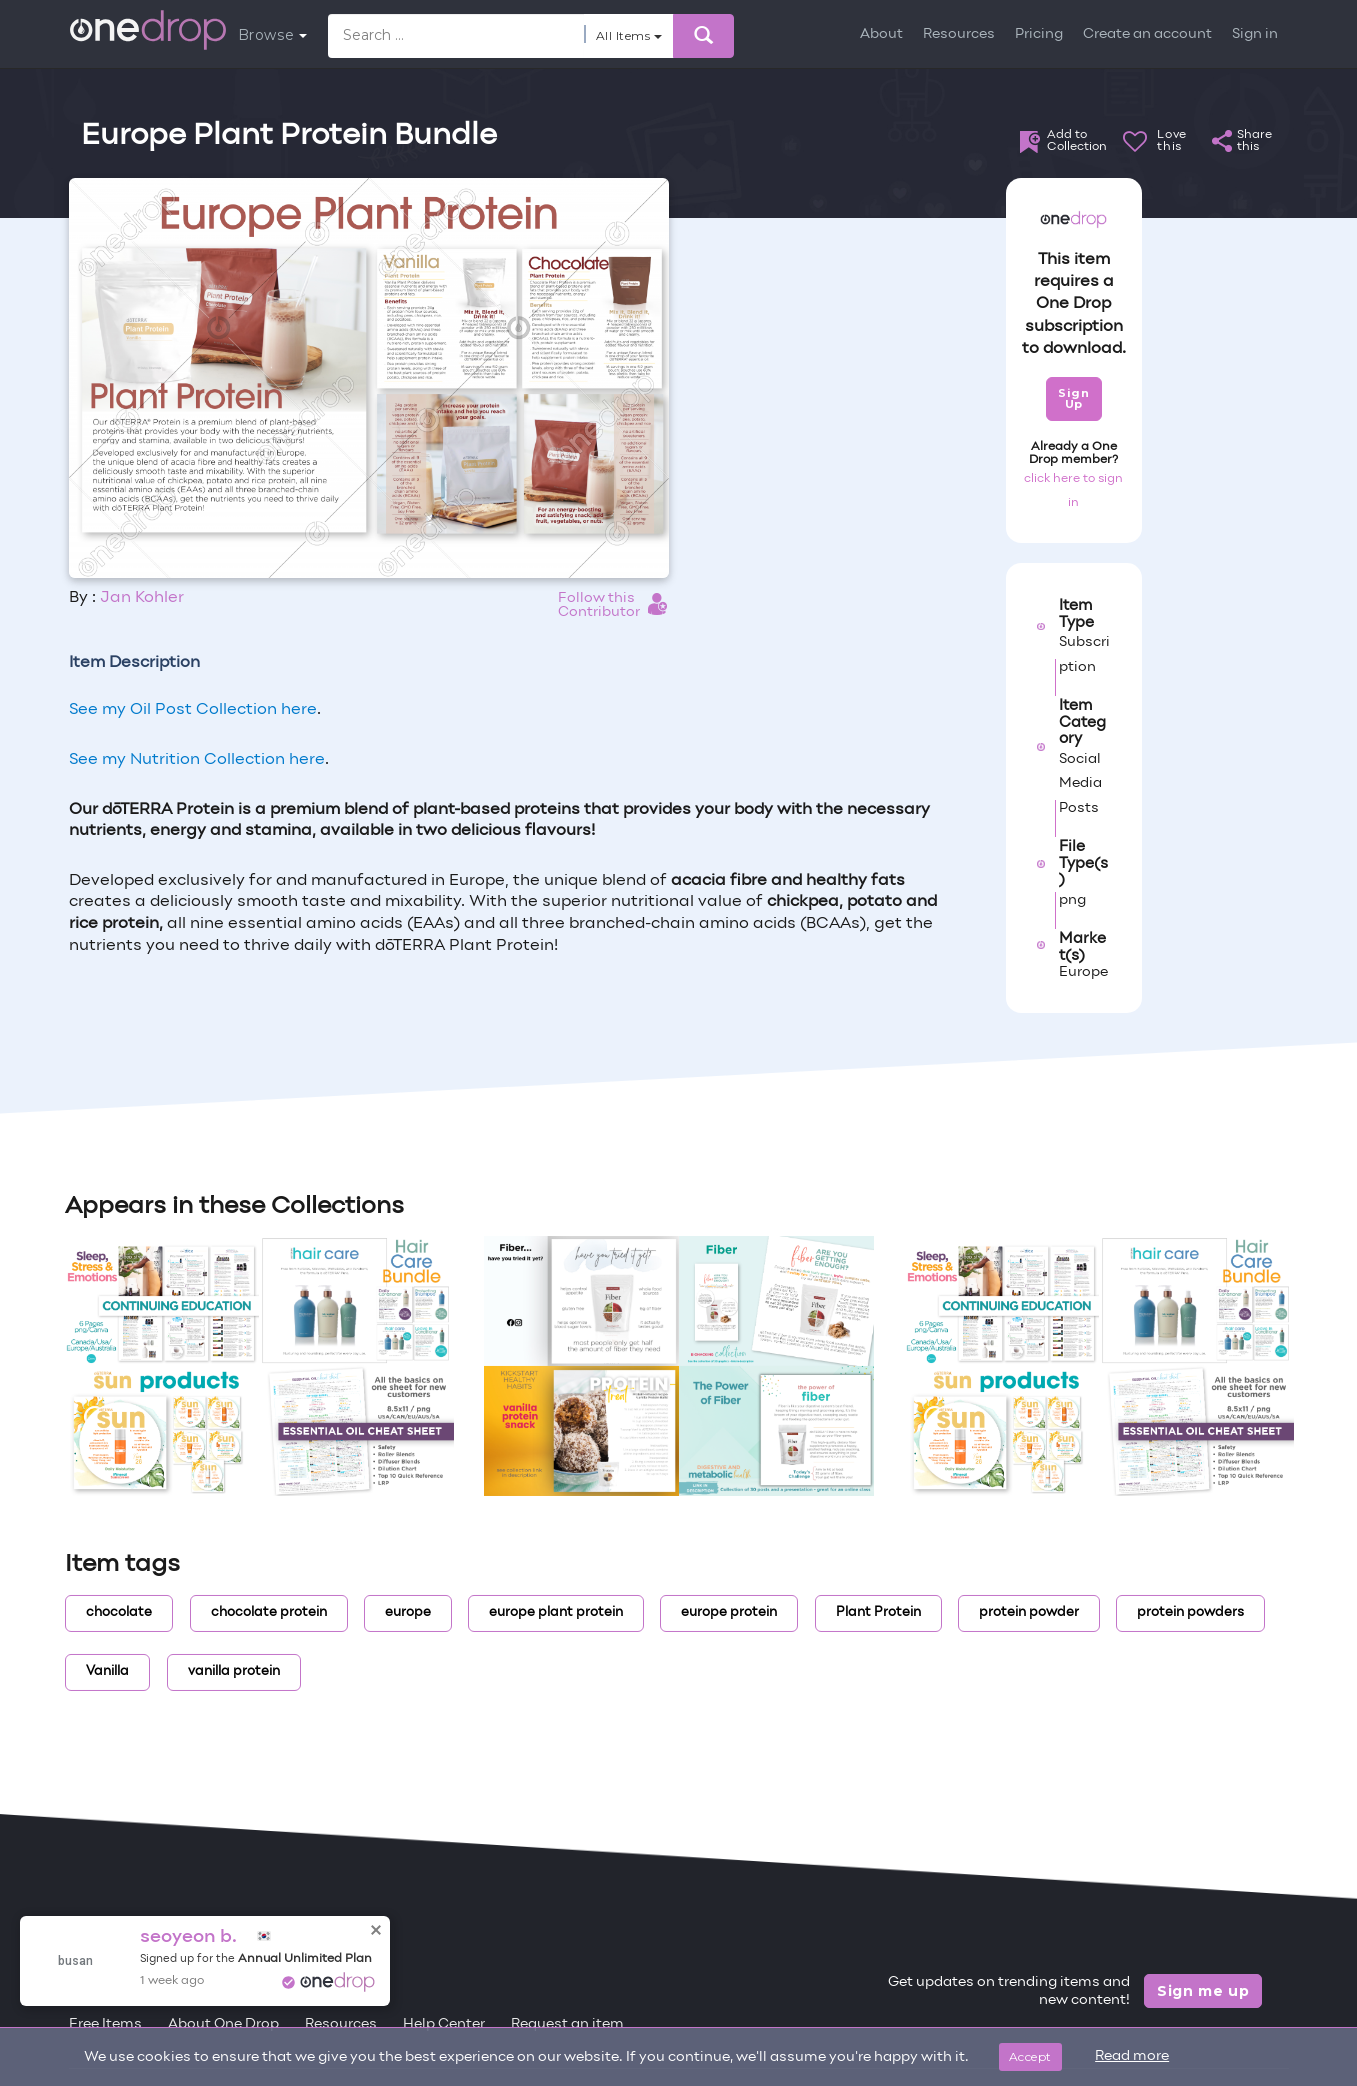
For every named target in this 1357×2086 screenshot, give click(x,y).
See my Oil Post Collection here (193, 710)
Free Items (105, 2024)
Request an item (567, 2024)
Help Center (444, 2024)
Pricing (1039, 34)
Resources (959, 34)
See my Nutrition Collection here (197, 760)
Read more (1132, 2056)
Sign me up (1203, 1991)
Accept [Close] (1030, 2056)
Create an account (1147, 34)
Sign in (1255, 34)
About (881, 34)
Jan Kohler (142, 598)
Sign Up (1073, 398)
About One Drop (223, 2024)
